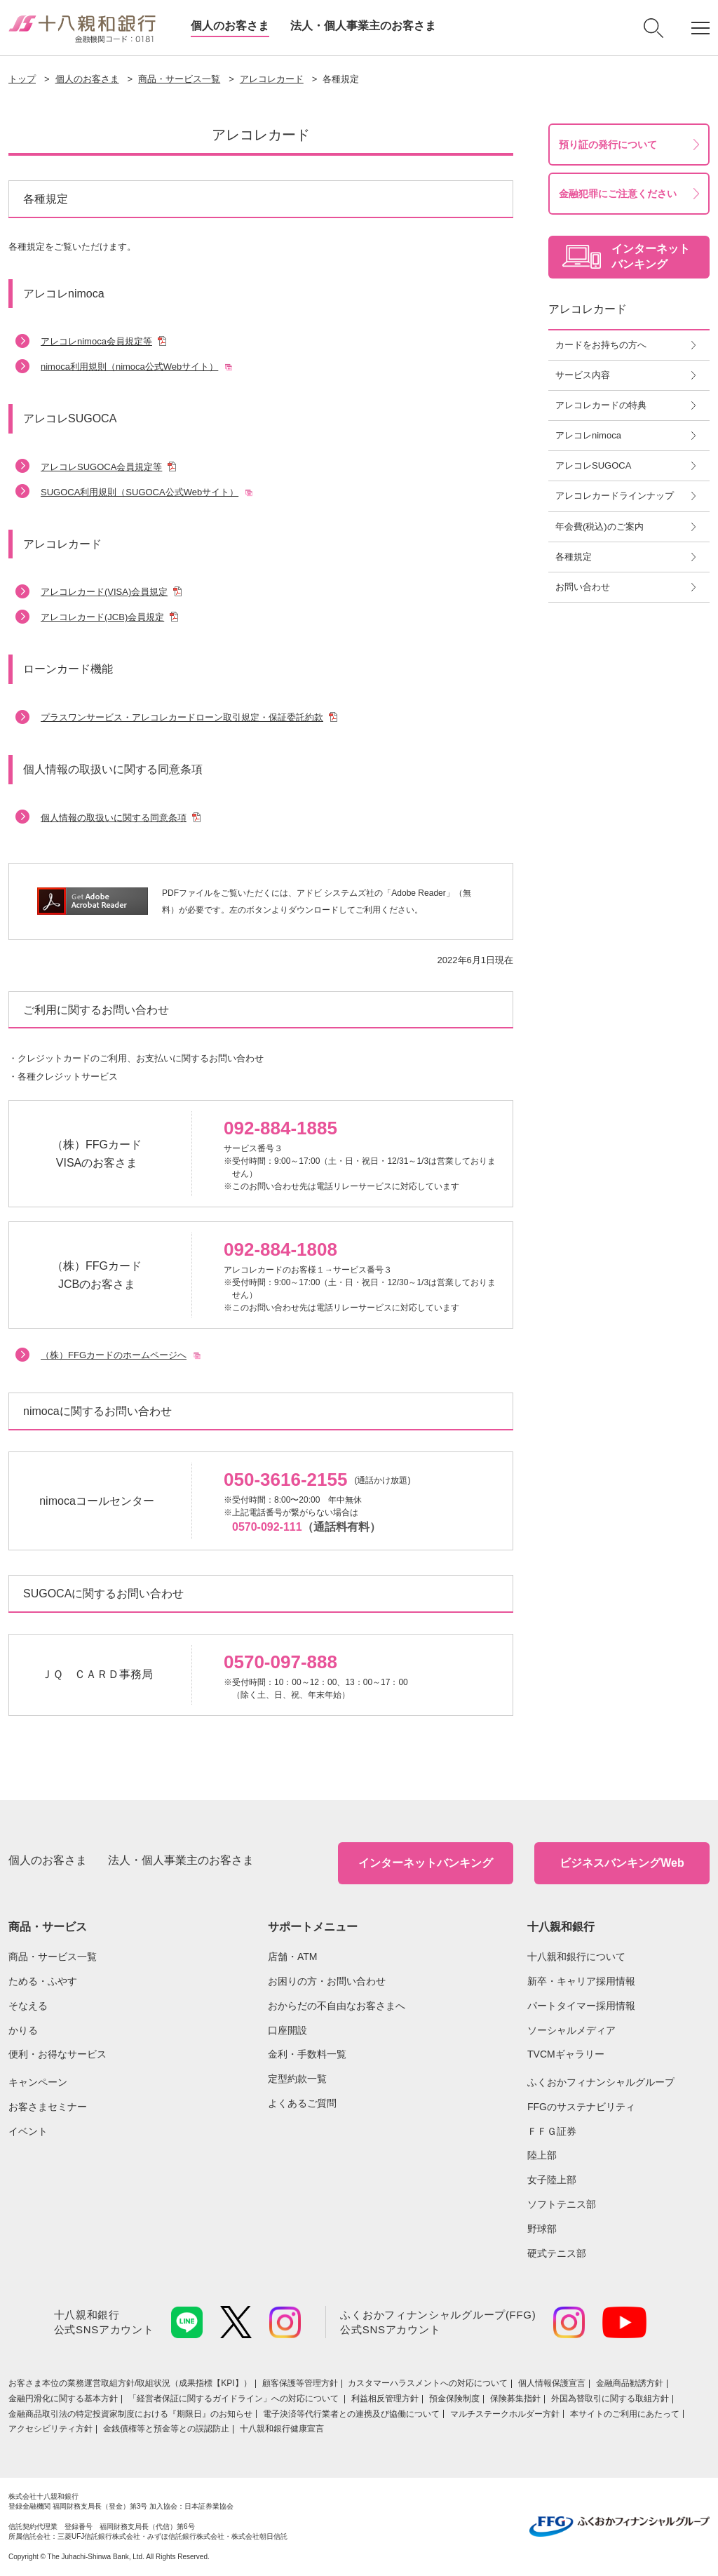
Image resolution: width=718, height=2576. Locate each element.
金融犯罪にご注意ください (618, 193)
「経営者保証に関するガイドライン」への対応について (234, 2398)
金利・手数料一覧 (307, 2054)
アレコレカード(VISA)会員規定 (104, 591)
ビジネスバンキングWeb (622, 1863)
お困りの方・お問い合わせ (327, 1981)
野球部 (542, 2228)
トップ (22, 79)
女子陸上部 (551, 2179)
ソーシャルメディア (571, 2030)
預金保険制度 (454, 2398)
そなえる (28, 2005)
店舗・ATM (293, 1956)
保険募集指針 (515, 2398)
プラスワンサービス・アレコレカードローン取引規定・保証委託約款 (182, 717)
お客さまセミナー (47, 2106)
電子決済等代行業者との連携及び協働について (351, 2414)
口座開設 (287, 2030)
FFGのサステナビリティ (581, 2106)
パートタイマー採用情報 (581, 2005)
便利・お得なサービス (57, 2054)
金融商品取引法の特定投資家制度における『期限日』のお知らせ (130, 2414)
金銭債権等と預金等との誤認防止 (166, 2429)
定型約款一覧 (297, 2078)
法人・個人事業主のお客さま (363, 26)
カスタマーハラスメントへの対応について (428, 2383)
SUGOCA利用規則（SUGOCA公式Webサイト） (139, 492)
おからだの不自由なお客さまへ (336, 2005)
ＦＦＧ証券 (551, 2131)
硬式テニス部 (556, 2253)
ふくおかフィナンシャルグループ (601, 2082)
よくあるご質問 (302, 2103)
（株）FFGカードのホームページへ (114, 1355)
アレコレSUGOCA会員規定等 (101, 467)
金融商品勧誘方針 (629, 2383)
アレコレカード (272, 79)
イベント (28, 2131)
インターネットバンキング (425, 1863)
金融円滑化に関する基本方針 (63, 2398)
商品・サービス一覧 (179, 79)
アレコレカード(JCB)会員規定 (102, 617)
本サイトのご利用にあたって (624, 2414)
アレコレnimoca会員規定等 (96, 341)
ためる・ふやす (42, 1981)
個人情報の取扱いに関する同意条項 (114, 817)
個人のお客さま (230, 26)
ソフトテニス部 (561, 2204)
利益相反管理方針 (385, 2398)
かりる (23, 2030)
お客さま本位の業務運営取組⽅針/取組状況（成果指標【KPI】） (130, 2383)
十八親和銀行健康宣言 (282, 2429)
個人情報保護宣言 (551, 2383)
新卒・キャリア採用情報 (581, 1981)
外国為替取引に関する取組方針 (610, 2398)
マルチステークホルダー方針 (505, 2414)
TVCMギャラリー (565, 2054)
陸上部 (542, 2155)
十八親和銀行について (576, 1956)
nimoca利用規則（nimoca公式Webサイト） (129, 366)
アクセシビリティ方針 (50, 2429)
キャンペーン (37, 2082)
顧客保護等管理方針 (300, 2383)
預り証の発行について (608, 144)
